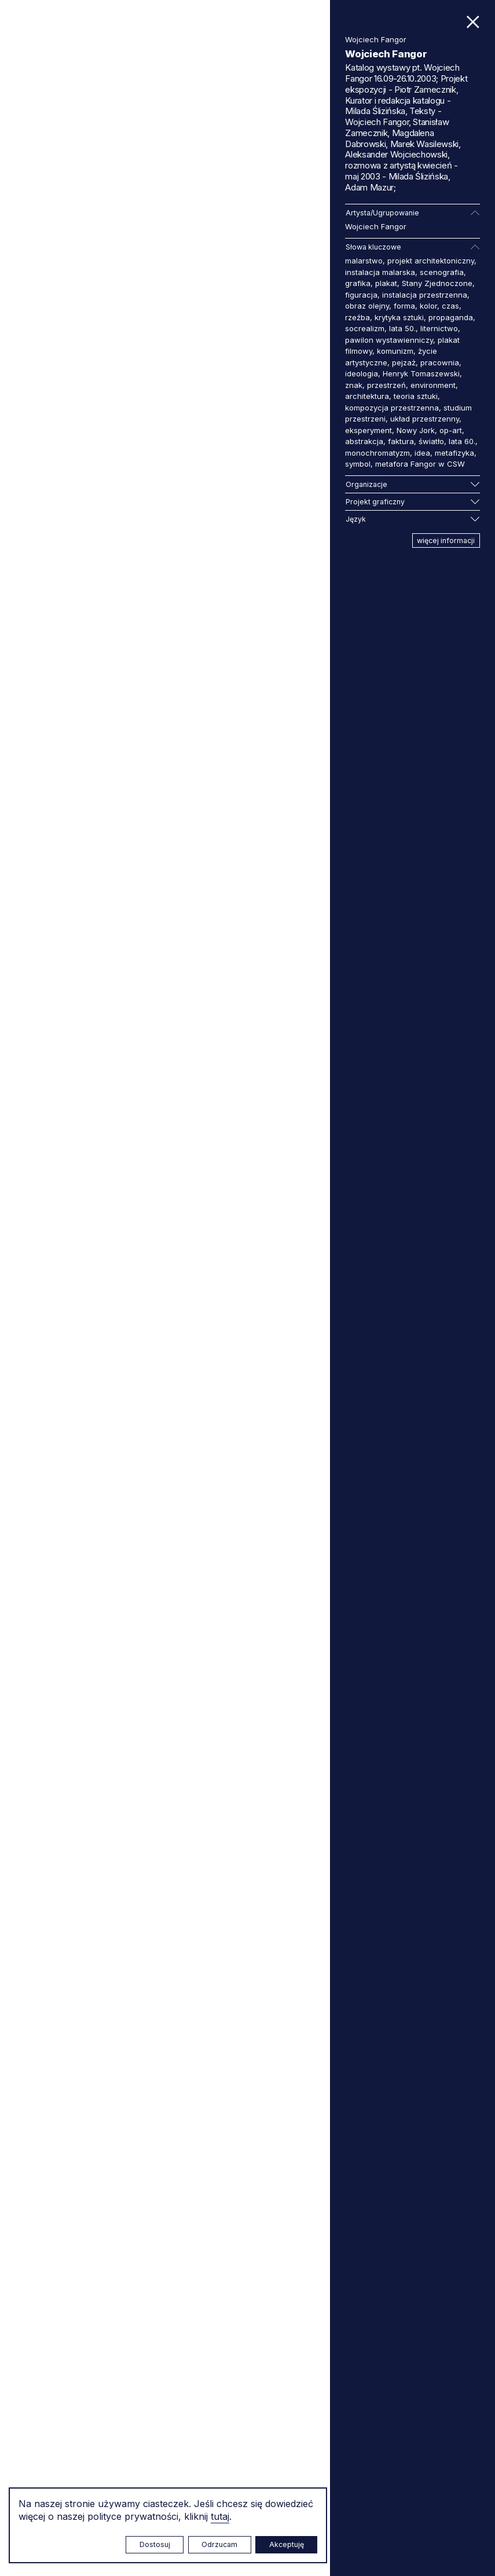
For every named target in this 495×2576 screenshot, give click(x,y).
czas (450, 305)
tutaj (220, 2516)
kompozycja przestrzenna (392, 407)
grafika (358, 283)
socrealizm (364, 328)
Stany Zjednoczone (437, 283)
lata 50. (402, 328)
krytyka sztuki (399, 317)
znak (353, 385)
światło (431, 441)
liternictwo (439, 328)
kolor (428, 305)
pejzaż (404, 362)
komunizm (395, 351)
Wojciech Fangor (375, 226)
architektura (367, 396)
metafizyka (454, 452)
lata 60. (462, 441)
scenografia (442, 272)
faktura (401, 441)
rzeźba (357, 317)
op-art (450, 430)
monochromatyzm (377, 452)
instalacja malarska (380, 272)
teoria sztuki (416, 396)
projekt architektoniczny (430, 260)
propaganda (450, 317)
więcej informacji (446, 540)
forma (404, 305)
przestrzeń (386, 385)
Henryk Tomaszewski (421, 373)
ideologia (361, 373)
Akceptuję (286, 2544)
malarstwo (364, 260)
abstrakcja (364, 441)
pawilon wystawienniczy (389, 340)
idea (422, 452)
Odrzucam (219, 2544)
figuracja (361, 294)
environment (433, 385)
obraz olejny (367, 305)
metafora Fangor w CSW (420, 463)
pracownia (439, 362)
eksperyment (368, 430)
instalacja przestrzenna (424, 294)
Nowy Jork (416, 430)
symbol (358, 463)
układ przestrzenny (424, 418)
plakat (386, 283)
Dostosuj (155, 2544)
